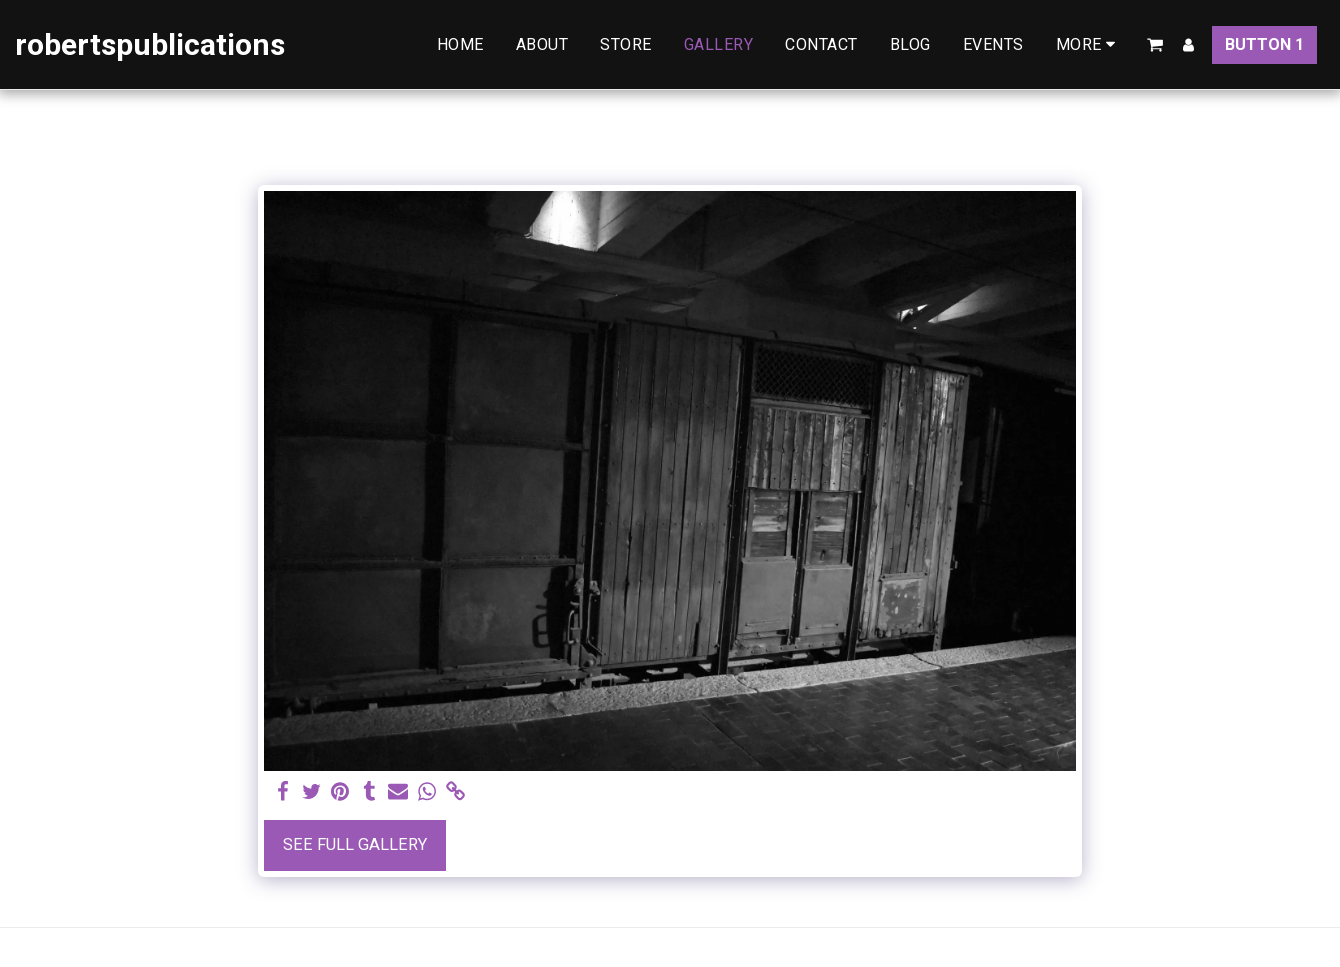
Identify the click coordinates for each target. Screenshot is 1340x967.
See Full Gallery (355, 844)
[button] (1155, 45)
